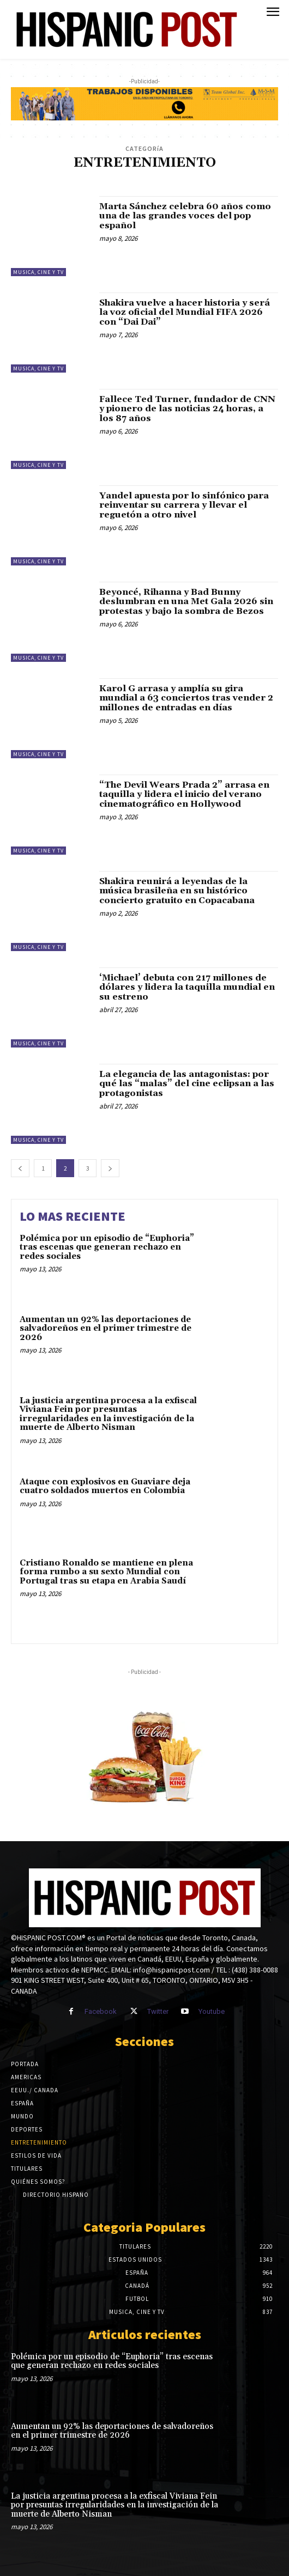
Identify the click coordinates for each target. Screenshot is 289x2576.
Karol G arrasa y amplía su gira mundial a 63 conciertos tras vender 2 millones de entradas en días (186, 698)
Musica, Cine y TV (38, 272)
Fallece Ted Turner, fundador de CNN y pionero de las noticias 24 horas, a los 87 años (187, 409)
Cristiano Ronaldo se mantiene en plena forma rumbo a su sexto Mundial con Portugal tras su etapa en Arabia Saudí (106, 1572)
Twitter (157, 2011)
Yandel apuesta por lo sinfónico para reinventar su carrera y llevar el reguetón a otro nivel (184, 505)
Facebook (101, 2011)
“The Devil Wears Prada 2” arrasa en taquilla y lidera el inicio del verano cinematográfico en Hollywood (184, 794)
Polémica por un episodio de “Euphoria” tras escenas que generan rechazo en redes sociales (107, 1247)
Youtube (211, 2011)
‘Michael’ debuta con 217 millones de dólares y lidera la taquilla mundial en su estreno (187, 987)
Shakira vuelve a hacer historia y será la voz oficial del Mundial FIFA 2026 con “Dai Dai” (184, 312)
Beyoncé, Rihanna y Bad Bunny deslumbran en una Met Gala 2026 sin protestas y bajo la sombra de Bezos (186, 602)
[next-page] (110, 1168)
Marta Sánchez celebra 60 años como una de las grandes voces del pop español (185, 216)
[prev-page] (20, 1168)
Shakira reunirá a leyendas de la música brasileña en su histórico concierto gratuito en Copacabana (177, 891)
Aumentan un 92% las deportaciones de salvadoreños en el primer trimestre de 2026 (105, 1328)
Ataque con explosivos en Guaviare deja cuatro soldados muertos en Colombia (105, 1486)
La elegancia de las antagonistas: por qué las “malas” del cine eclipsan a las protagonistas (186, 1084)
